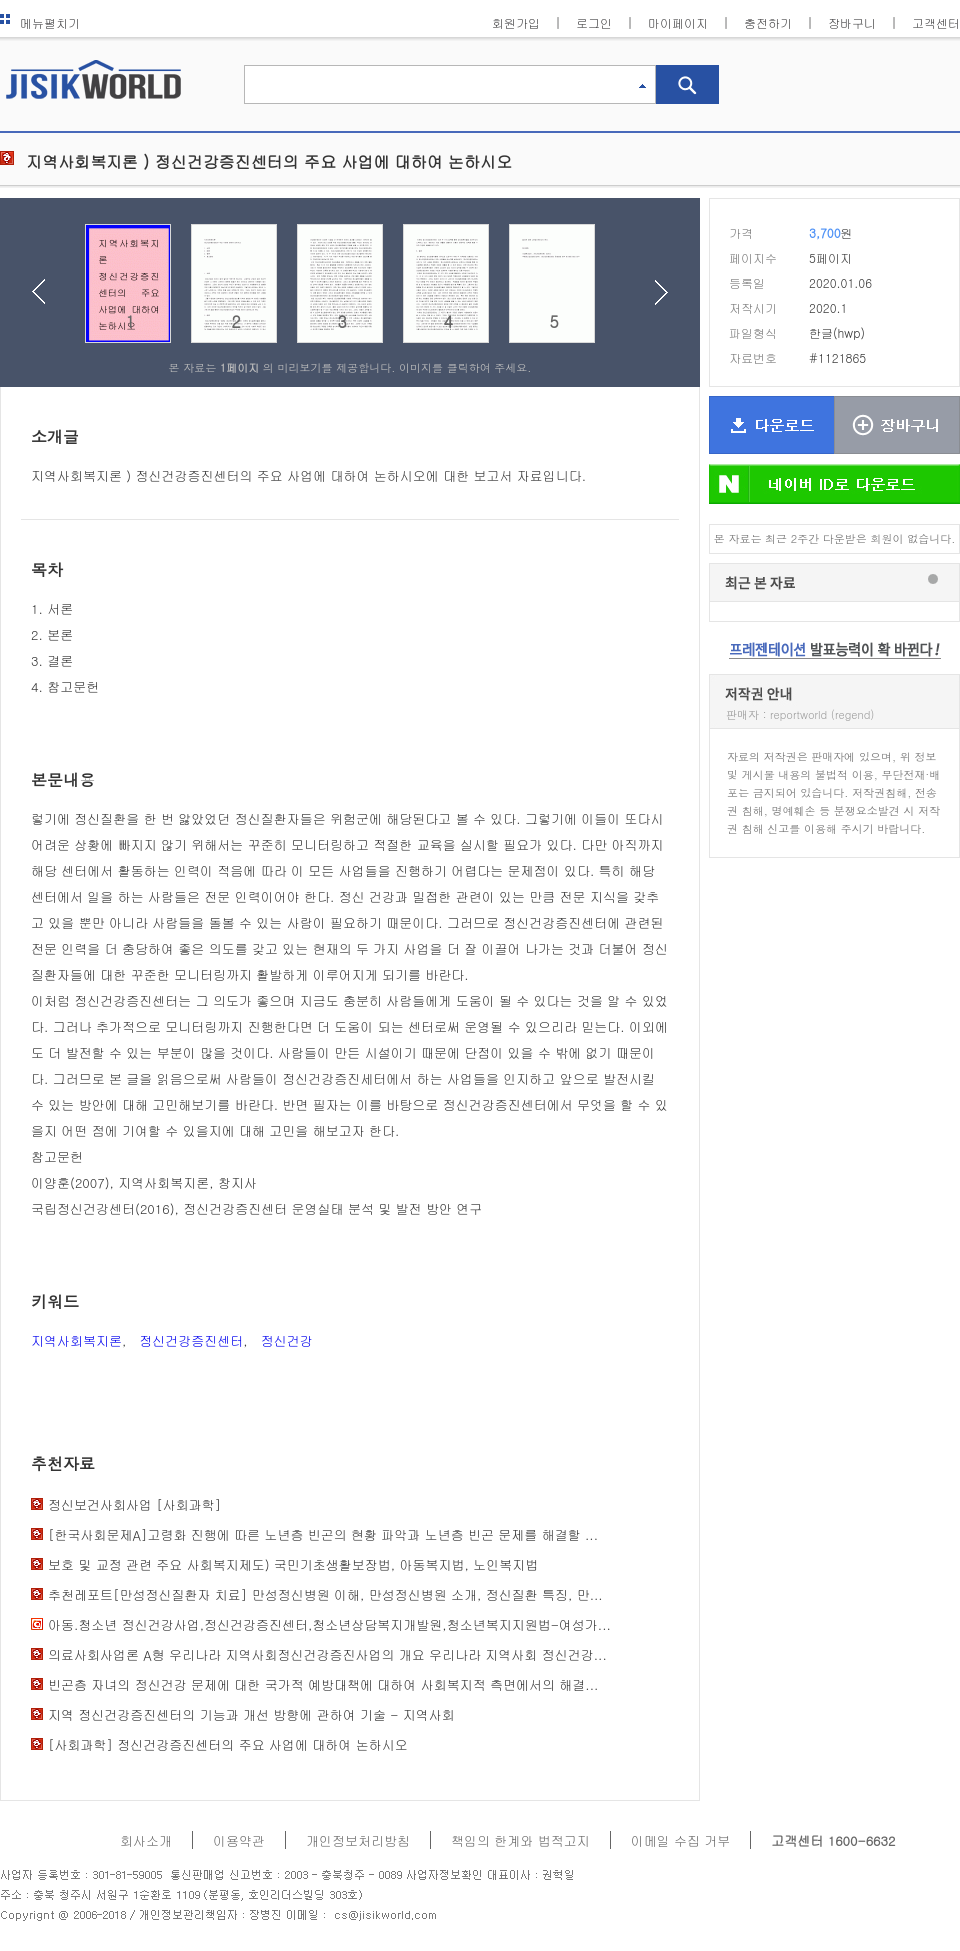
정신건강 (287, 1340)
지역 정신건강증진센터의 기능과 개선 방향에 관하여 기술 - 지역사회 (251, 1714)
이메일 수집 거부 (681, 1840)
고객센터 (936, 22)
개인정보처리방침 (358, 1840)
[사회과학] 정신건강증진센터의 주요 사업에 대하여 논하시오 (228, 1744)
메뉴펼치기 (40, 22)
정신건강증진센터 (191, 1340)
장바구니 (852, 22)
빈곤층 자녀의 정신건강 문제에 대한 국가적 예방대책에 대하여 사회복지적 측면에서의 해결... (323, 1684)
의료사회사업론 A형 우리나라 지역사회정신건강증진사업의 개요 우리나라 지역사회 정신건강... (327, 1654)
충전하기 (768, 22)
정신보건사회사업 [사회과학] (134, 1504)
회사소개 (146, 1840)
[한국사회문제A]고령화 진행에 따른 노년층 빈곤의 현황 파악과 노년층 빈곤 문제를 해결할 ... (323, 1534)
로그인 (594, 22)
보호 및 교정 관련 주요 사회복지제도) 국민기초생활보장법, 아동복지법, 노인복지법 (293, 1564)
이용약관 (239, 1840)
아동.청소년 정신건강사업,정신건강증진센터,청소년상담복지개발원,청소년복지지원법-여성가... (329, 1624)
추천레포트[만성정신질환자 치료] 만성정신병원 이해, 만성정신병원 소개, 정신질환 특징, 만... (325, 1594)
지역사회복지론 (76, 1340)
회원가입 (516, 22)
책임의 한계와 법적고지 (520, 1840)
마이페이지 (678, 22)
